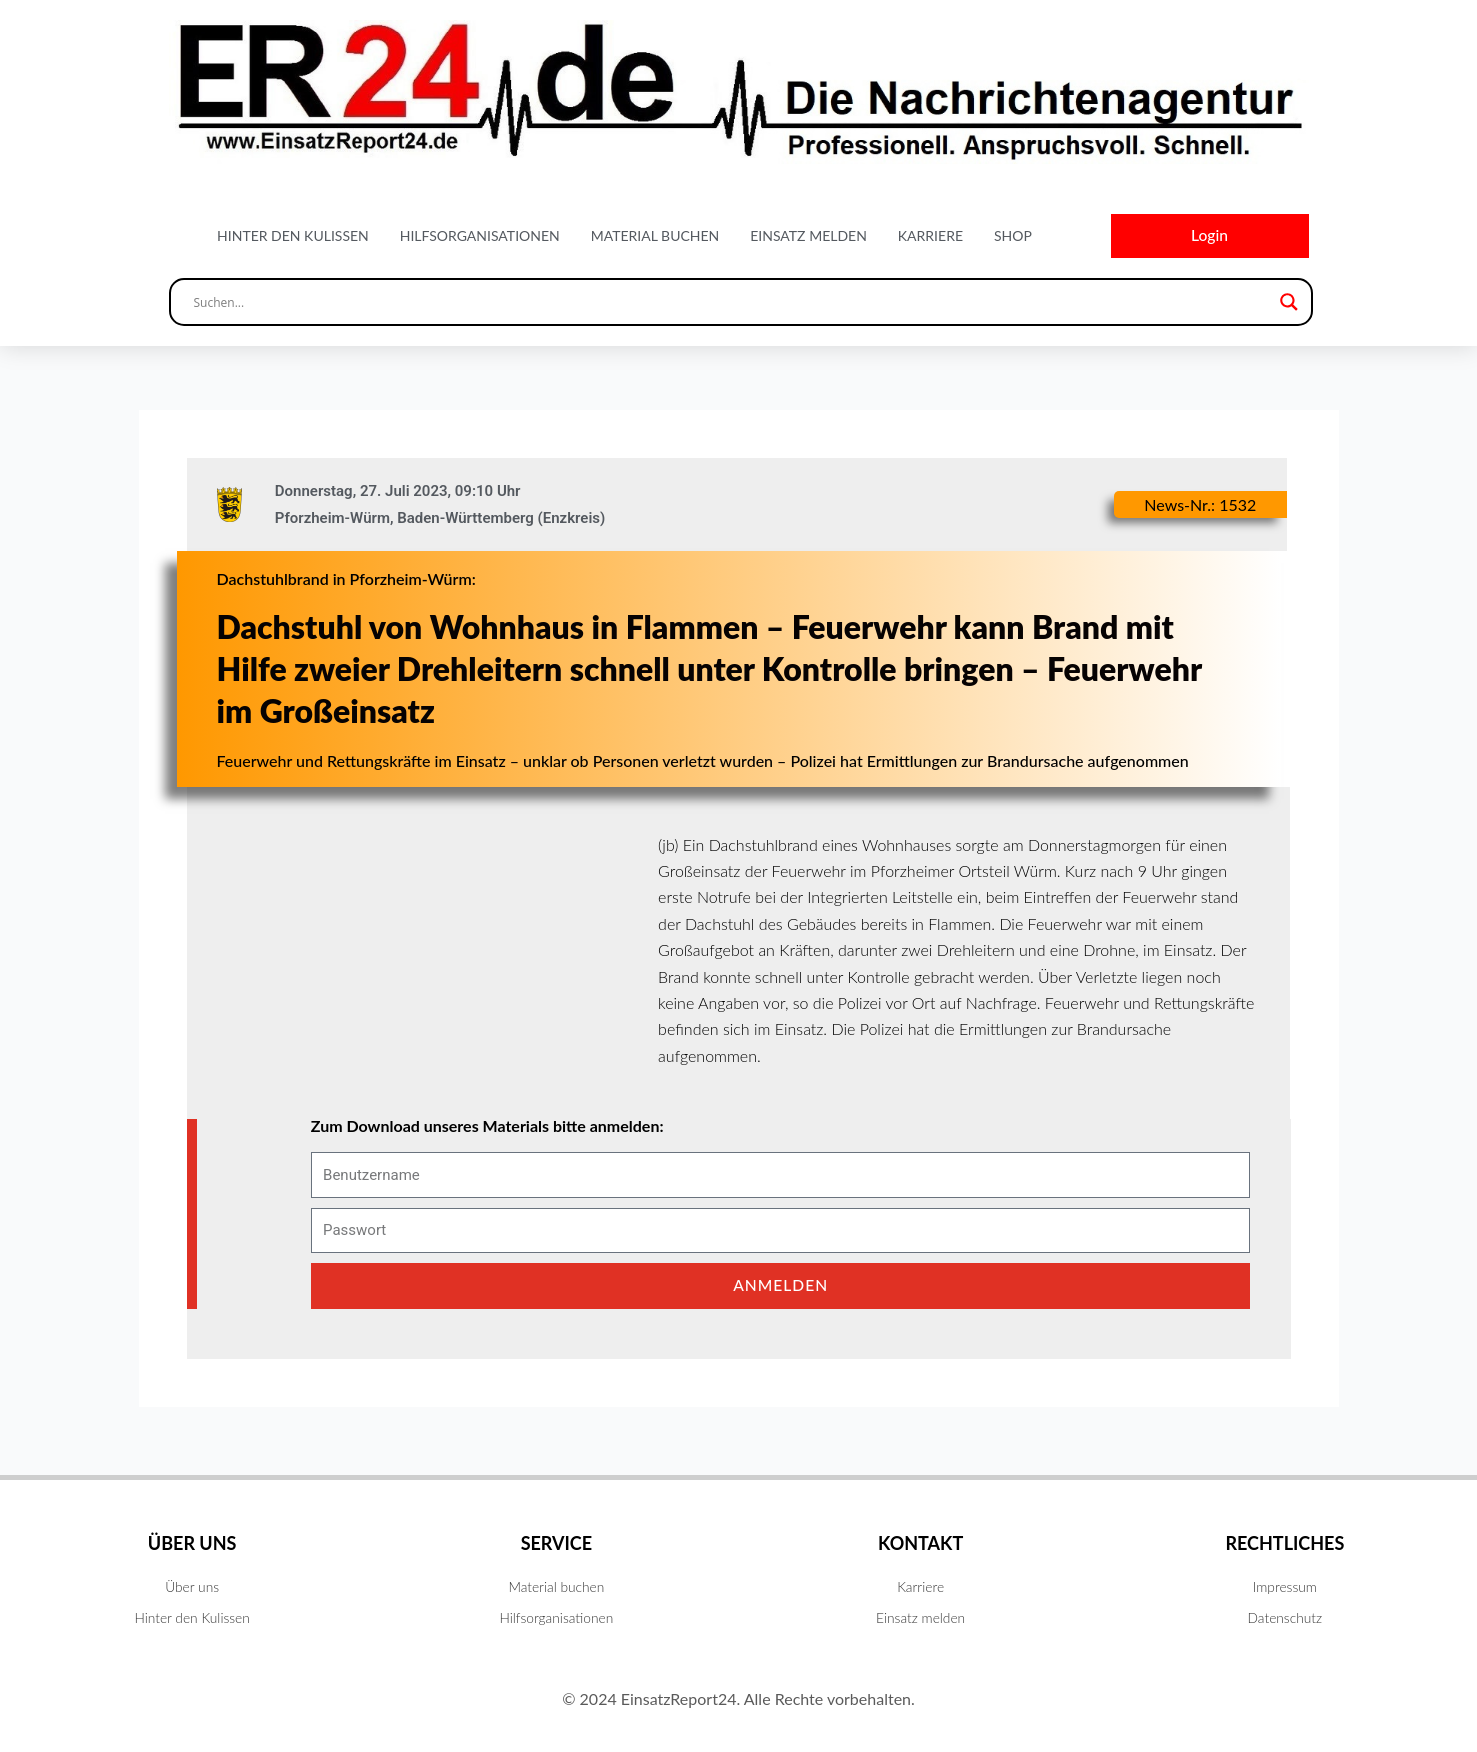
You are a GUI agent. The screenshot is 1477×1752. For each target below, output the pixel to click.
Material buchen (655, 236)
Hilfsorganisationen (480, 236)
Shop (1013, 236)
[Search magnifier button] (1289, 304)
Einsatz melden (808, 236)
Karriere (930, 236)
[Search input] (732, 304)
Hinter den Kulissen (293, 236)
